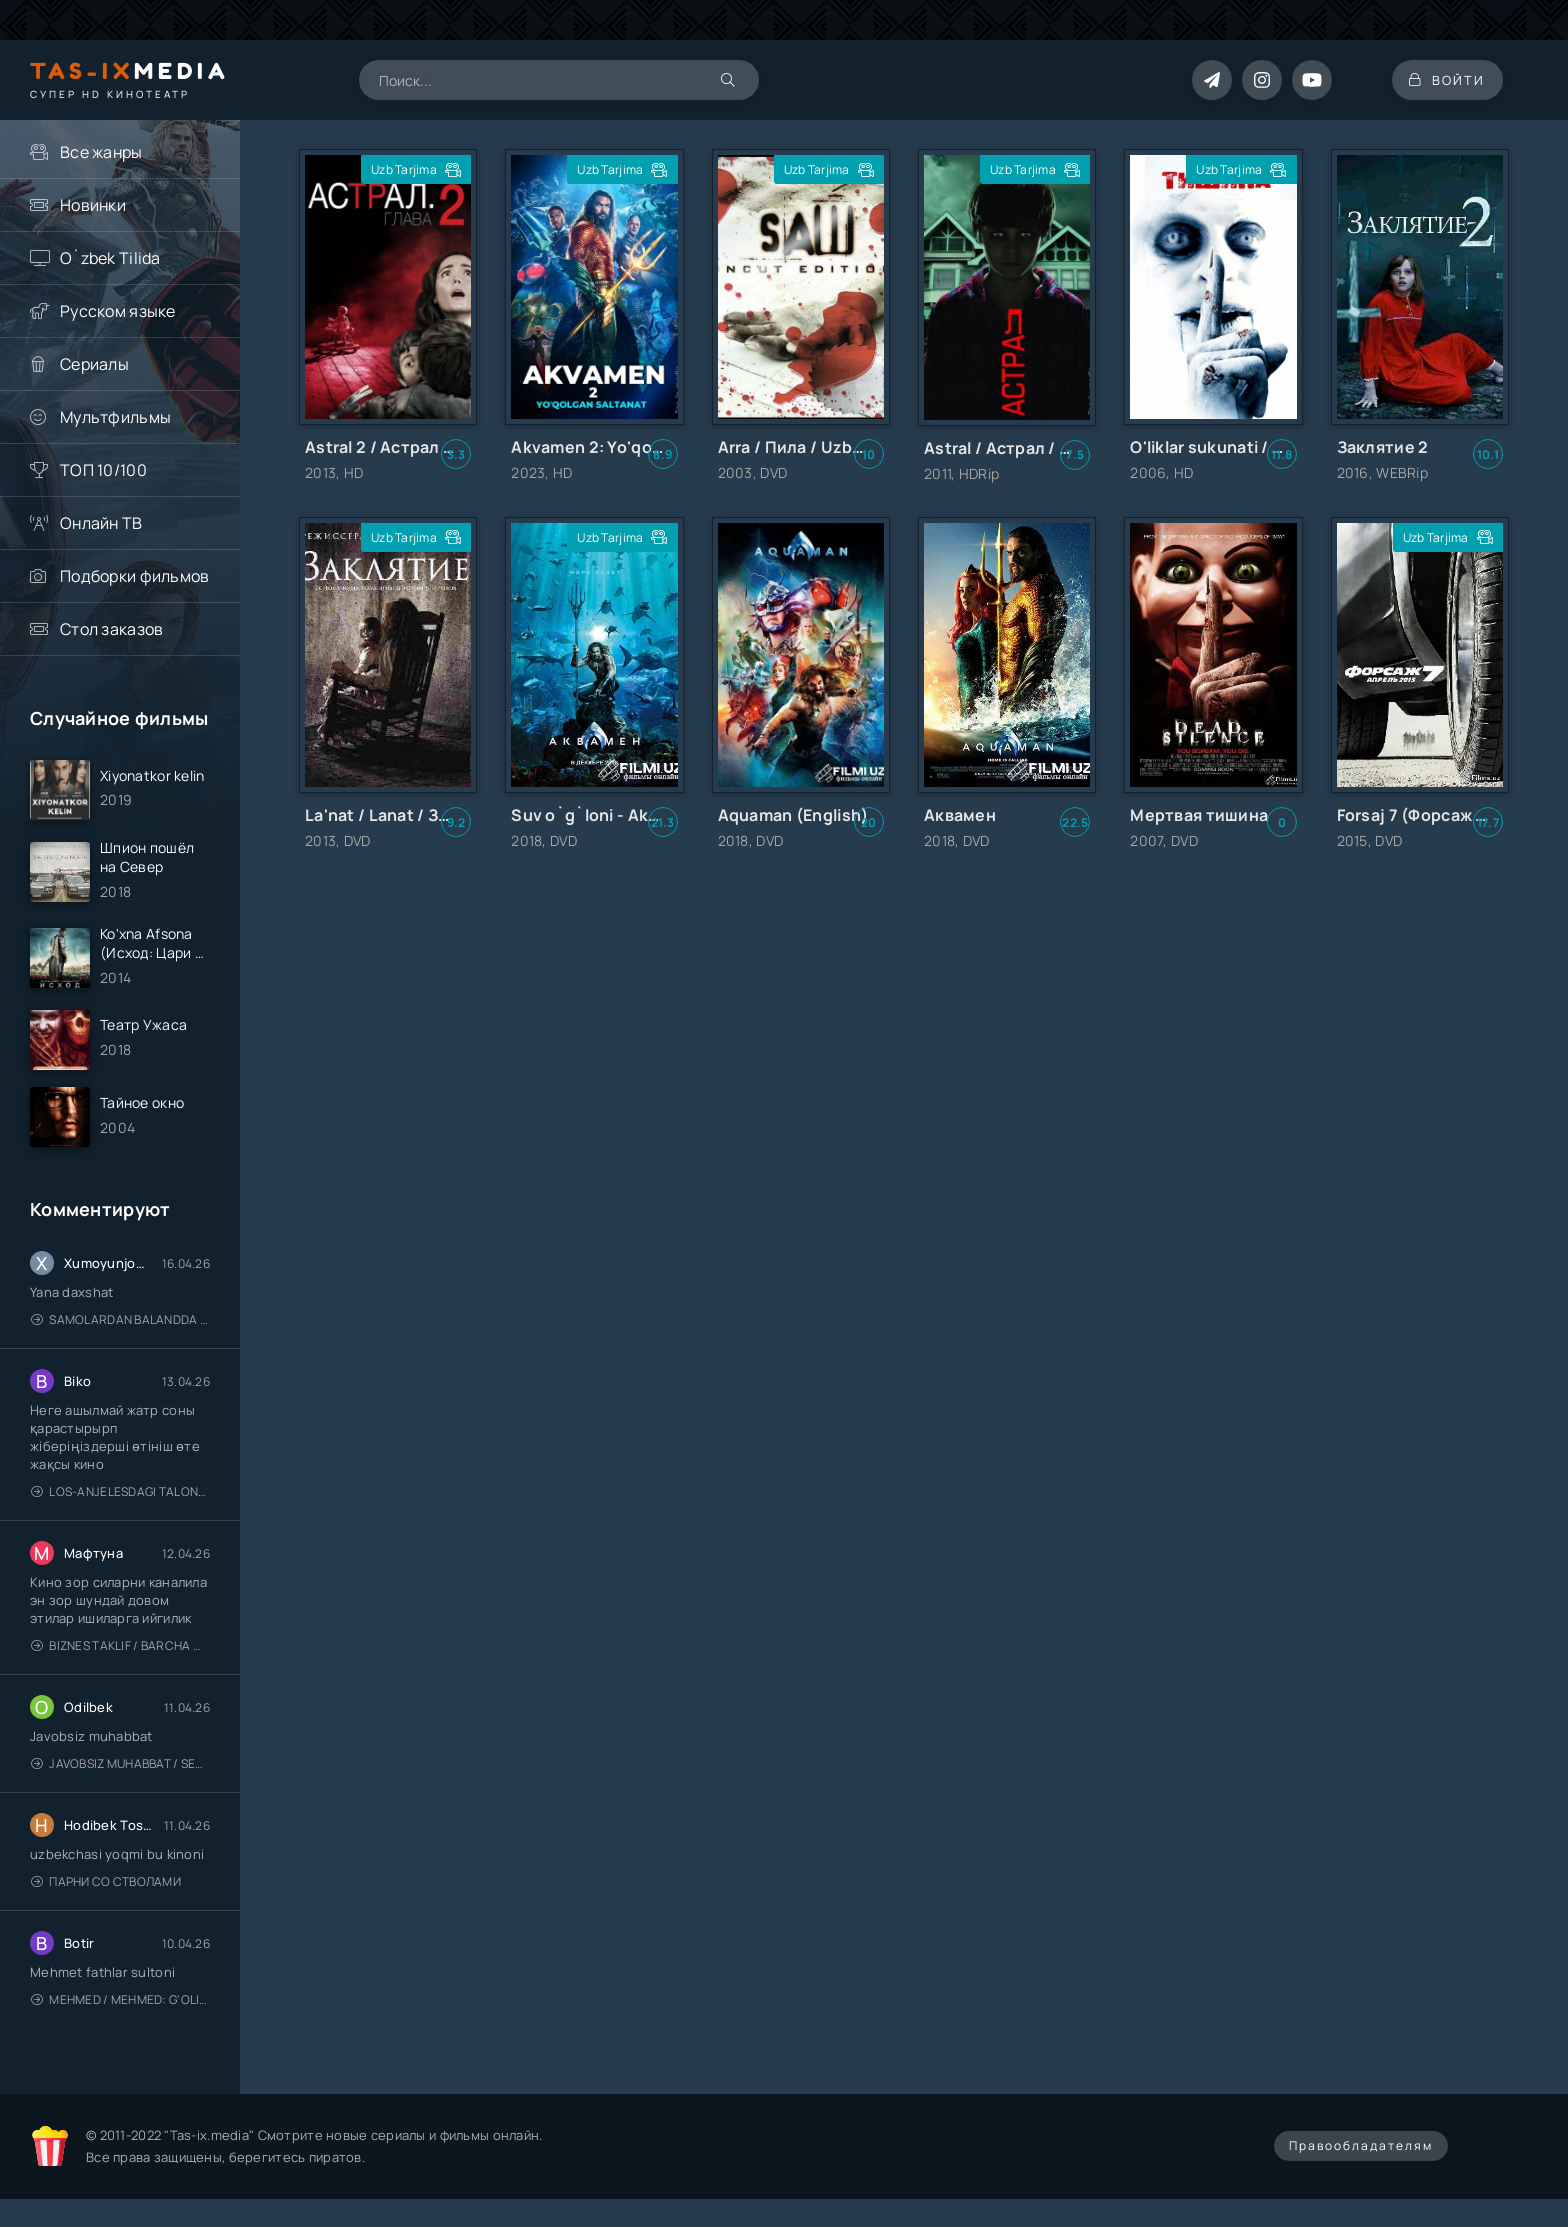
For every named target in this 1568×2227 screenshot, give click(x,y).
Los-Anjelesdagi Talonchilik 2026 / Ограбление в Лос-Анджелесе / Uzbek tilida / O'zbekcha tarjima (120, 1500)
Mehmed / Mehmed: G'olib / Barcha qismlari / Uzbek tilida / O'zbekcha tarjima (120, 2008)
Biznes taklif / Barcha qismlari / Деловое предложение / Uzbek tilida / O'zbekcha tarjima (120, 1654)
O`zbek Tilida (110, 258)
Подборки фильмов (134, 576)
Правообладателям (1361, 2154)
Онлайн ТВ (101, 523)
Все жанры (101, 152)
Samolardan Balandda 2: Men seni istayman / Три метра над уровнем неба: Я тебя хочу (120, 1328)
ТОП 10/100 (103, 470)
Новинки (93, 205)
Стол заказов (111, 629)
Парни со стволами (106, 1890)
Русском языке (118, 311)
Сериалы (94, 364)
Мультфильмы (115, 417)
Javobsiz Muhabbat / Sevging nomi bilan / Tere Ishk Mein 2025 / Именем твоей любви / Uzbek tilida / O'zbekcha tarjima (120, 1772)
